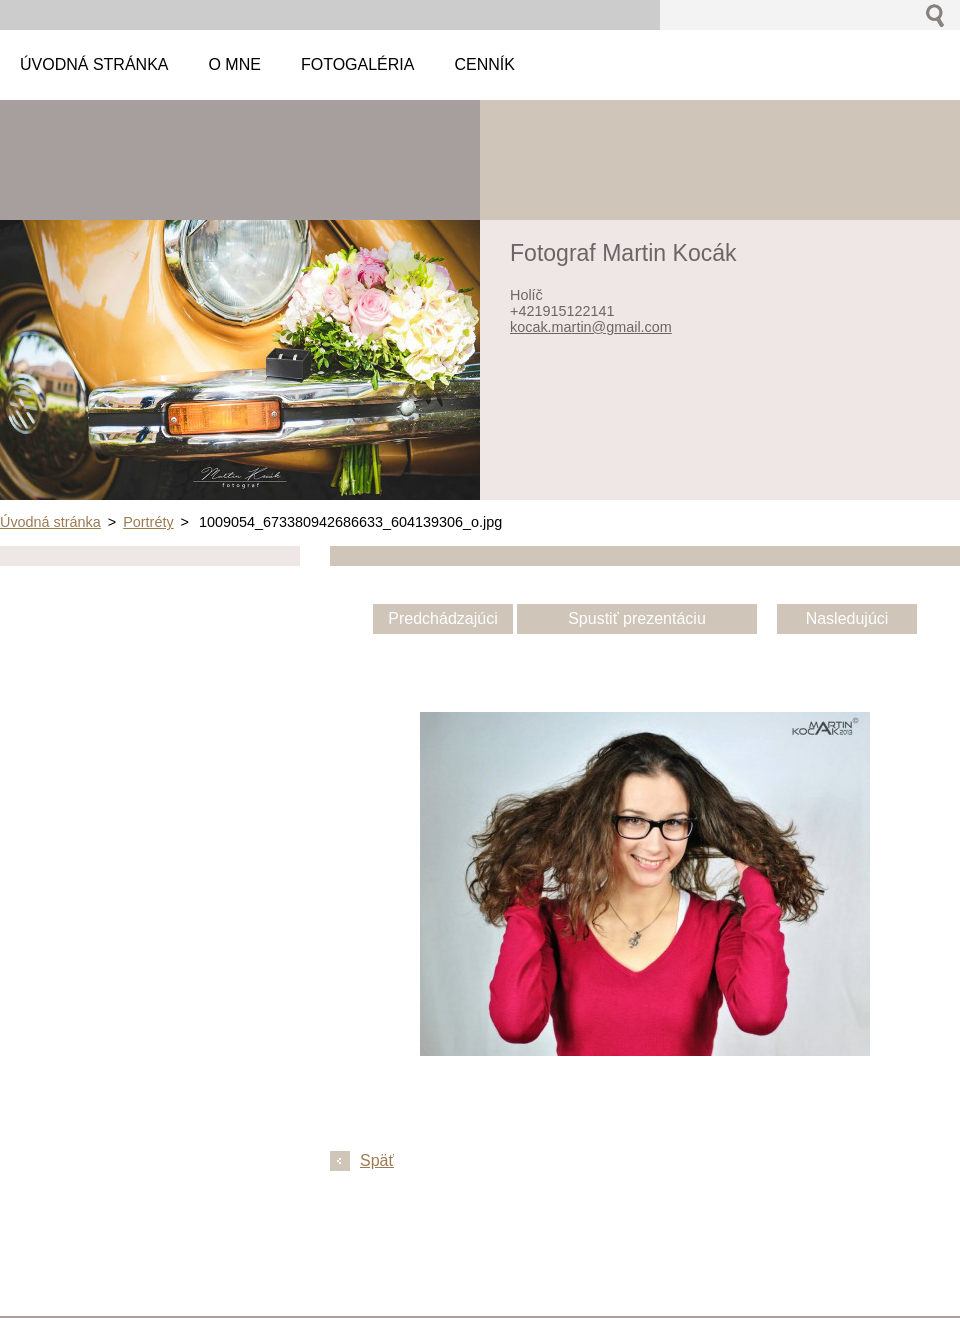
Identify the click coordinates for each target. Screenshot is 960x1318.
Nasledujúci (847, 618)
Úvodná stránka (50, 522)
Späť (377, 1160)
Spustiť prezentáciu (637, 618)
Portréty (148, 522)
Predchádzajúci (442, 618)
